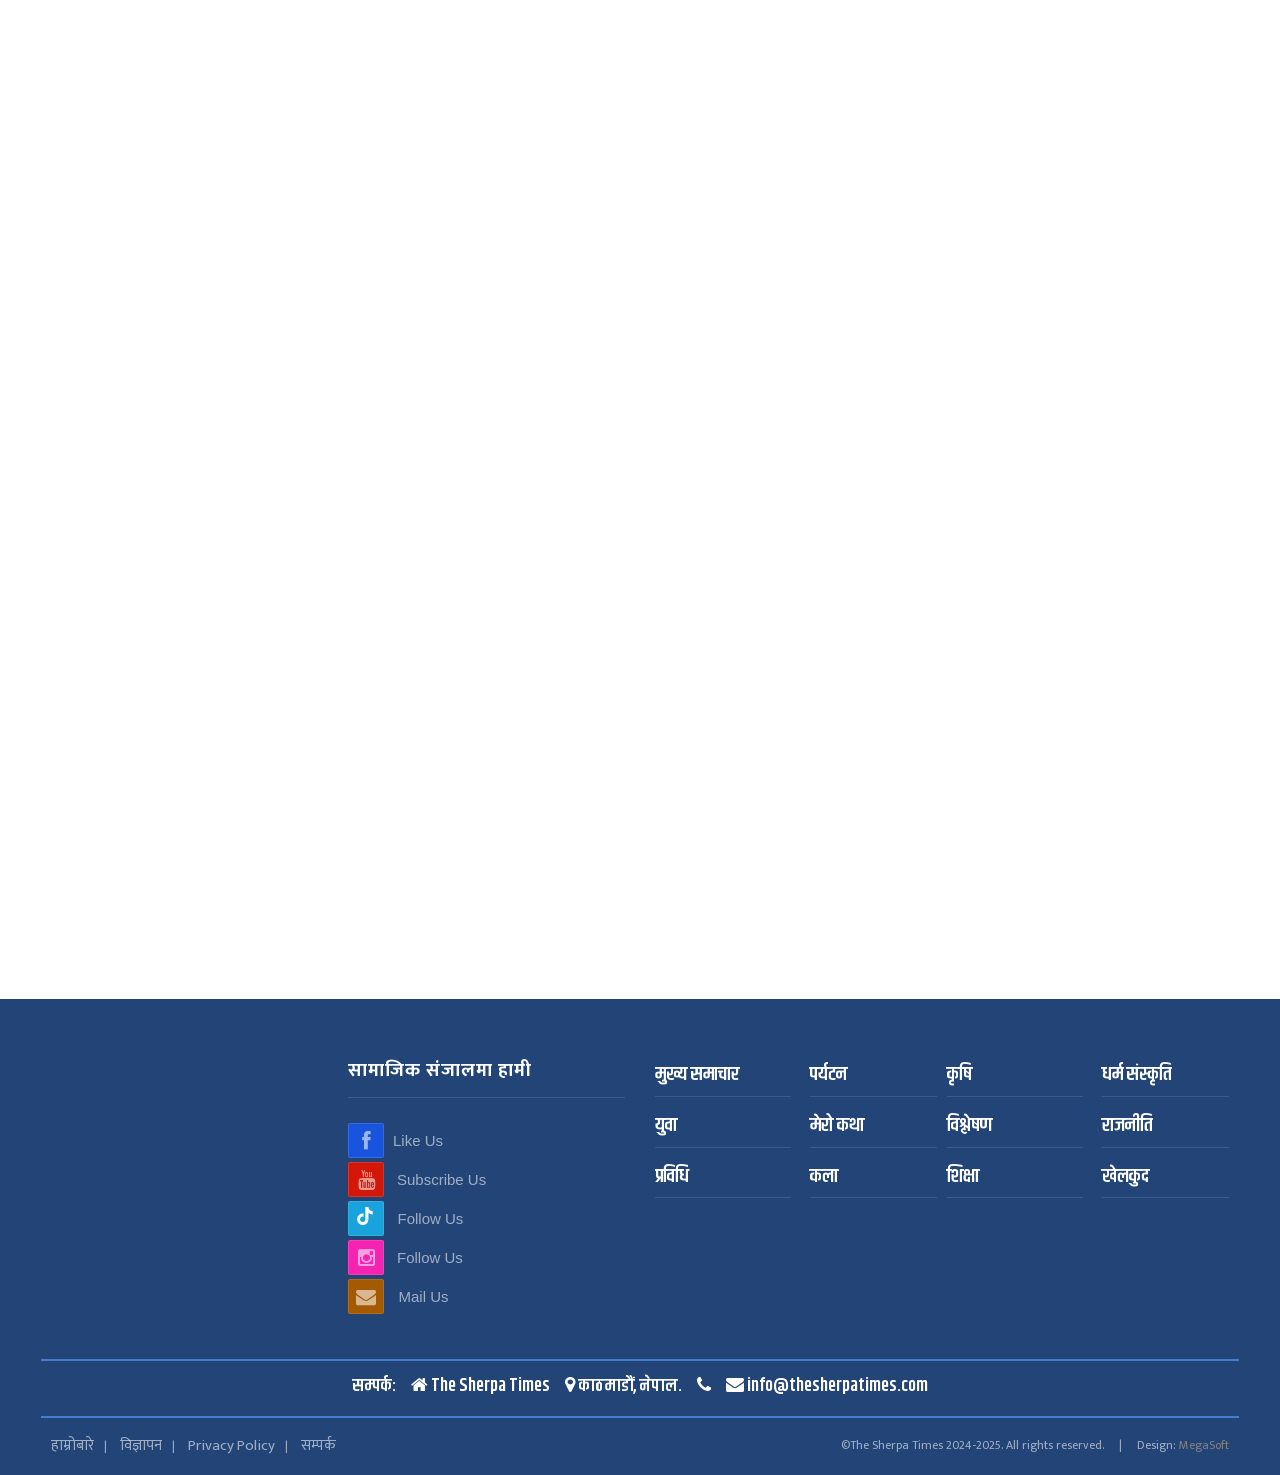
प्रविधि (672, 1177)
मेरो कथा (837, 1126)
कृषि (959, 1075)
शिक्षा (963, 1177)
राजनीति (1127, 1126)
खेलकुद (1125, 1177)
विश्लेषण (969, 1126)
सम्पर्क (318, 1445)
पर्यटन (828, 1075)
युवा (666, 1126)
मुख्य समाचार (697, 1075)
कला (824, 1177)
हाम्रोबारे (72, 1445)
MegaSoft (1204, 1445)
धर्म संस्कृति (1136, 1075)
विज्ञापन (141, 1445)
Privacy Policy (231, 1445)
